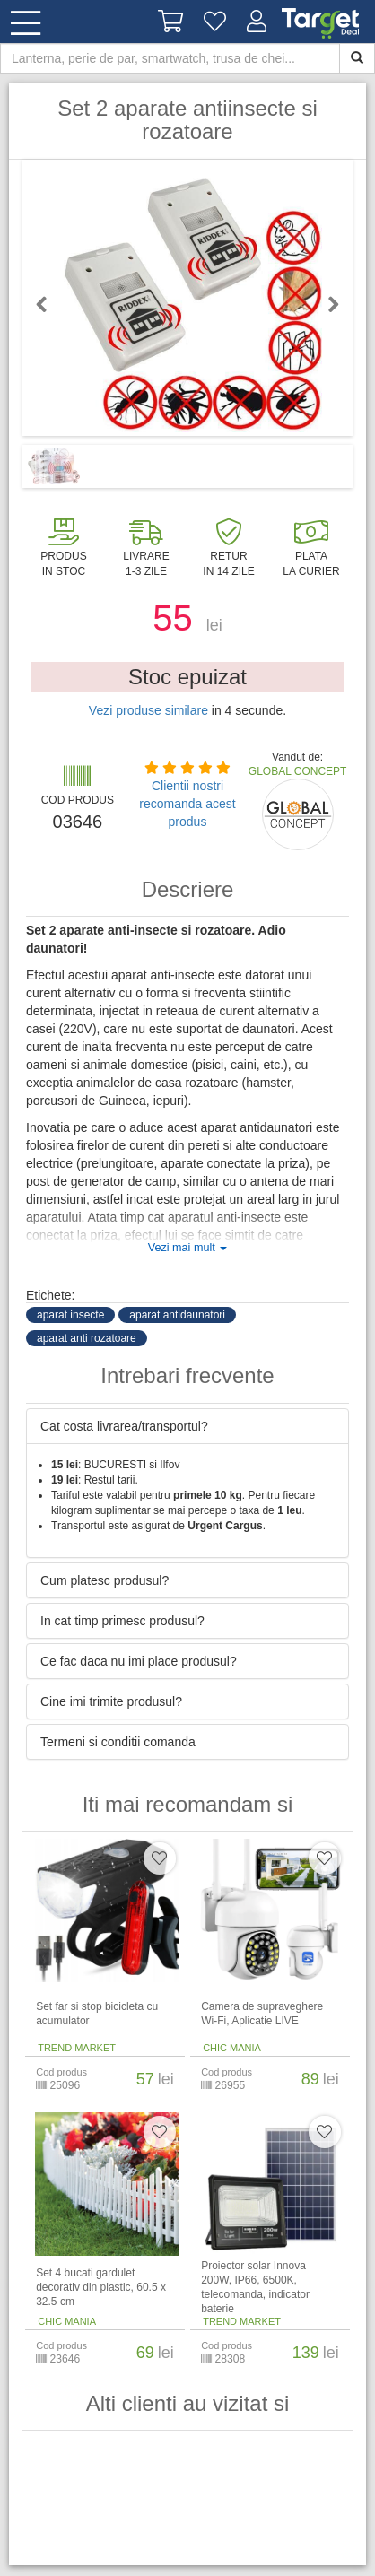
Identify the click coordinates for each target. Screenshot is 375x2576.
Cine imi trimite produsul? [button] (111, 1701)
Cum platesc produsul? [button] (104, 1580)
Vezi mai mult (187, 1247)
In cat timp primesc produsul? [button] (122, 1621)
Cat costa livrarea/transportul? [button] (124, 1426)
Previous (49, 304)
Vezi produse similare (148, 710)
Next (326, 304)
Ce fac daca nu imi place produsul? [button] (138, 1661)
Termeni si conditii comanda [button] (118, 1742)
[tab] (187, 1426)
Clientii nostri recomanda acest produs (187, 804)
